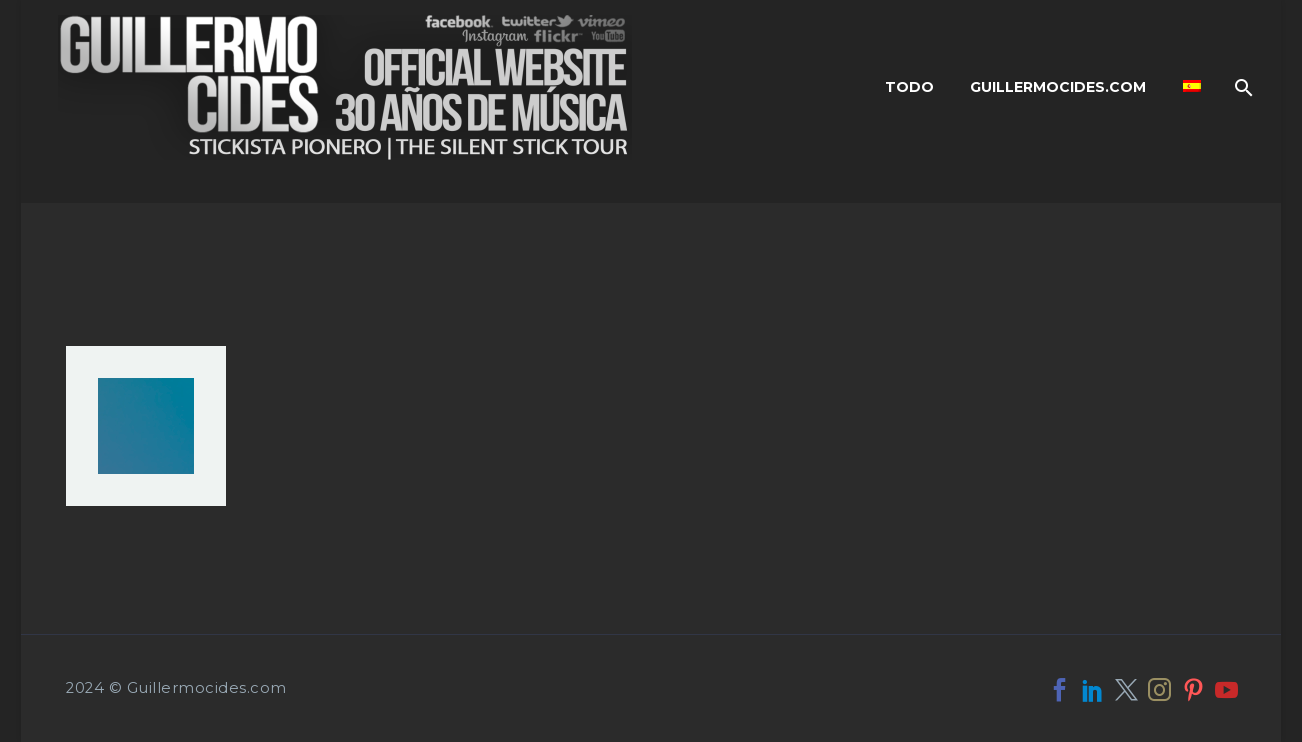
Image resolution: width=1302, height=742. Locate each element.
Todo (909, 87)
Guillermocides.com (1058, 87)
